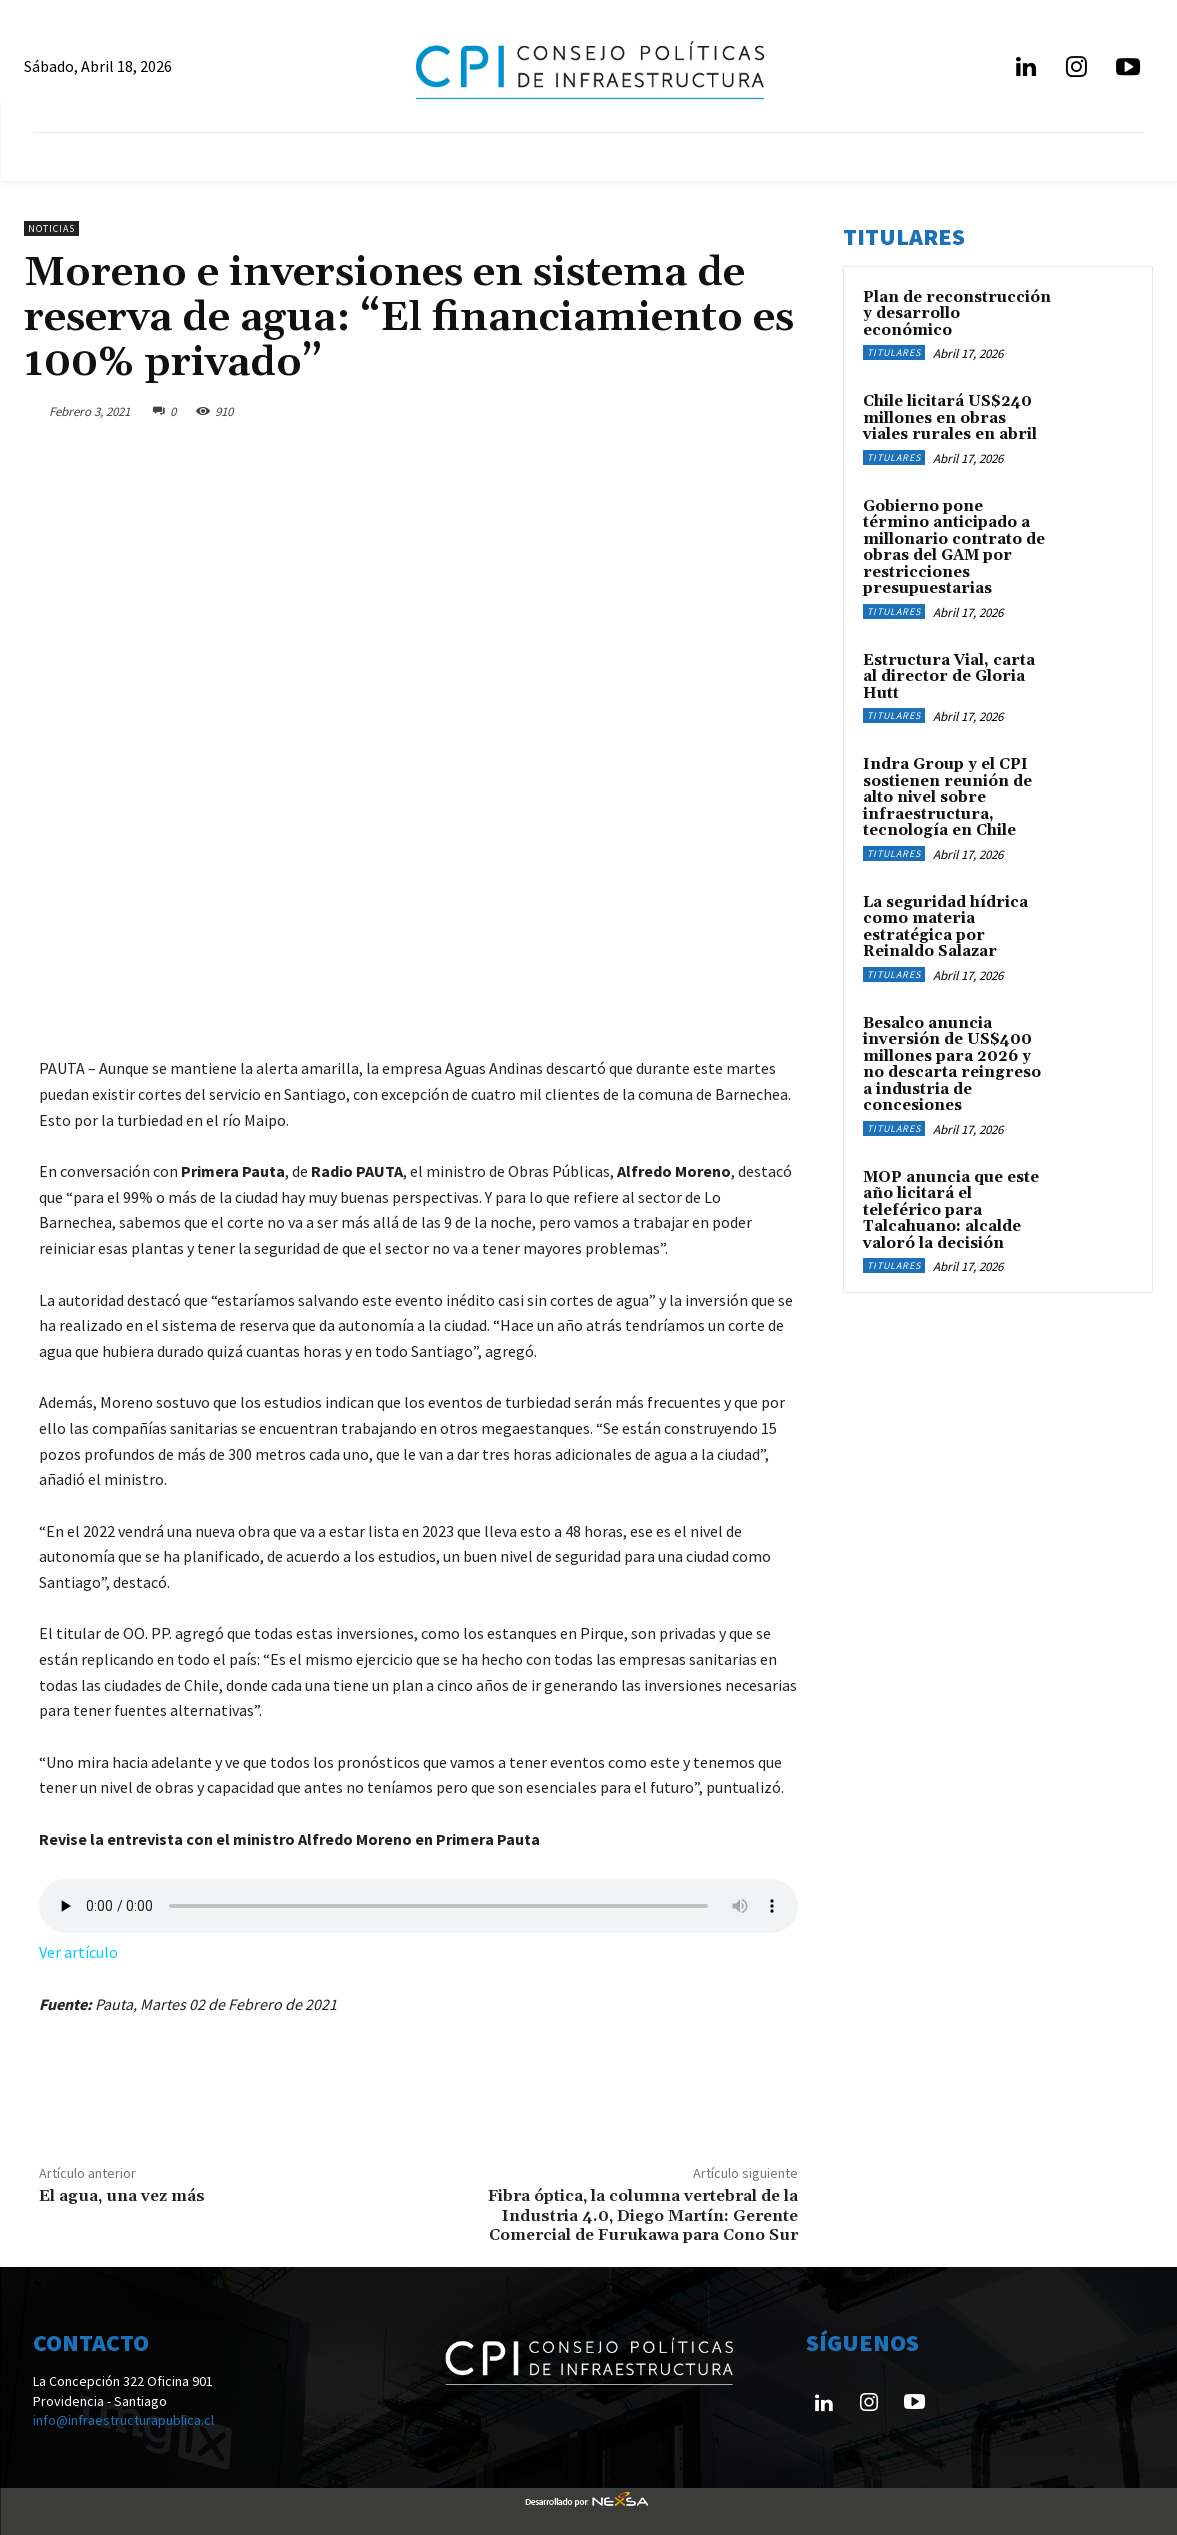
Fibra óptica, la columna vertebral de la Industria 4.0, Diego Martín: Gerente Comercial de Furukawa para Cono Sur (643, 2215)
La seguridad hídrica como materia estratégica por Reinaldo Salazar (945, 927)
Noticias (51, 228)
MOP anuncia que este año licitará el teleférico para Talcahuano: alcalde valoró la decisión (951, 1210)
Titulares (894, 352)
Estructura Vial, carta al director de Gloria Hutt (949, 677)
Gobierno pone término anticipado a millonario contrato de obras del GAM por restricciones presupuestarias (954, 548)
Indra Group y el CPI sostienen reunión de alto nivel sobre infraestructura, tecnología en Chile (947, 797)
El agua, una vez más (122, 2196)
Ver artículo (78, 1952)
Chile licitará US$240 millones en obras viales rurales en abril (950, 418)
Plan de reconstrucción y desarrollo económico (957, 314)
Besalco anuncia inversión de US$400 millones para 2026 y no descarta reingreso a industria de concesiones (952, 1065)
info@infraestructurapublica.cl (123, 2420)
